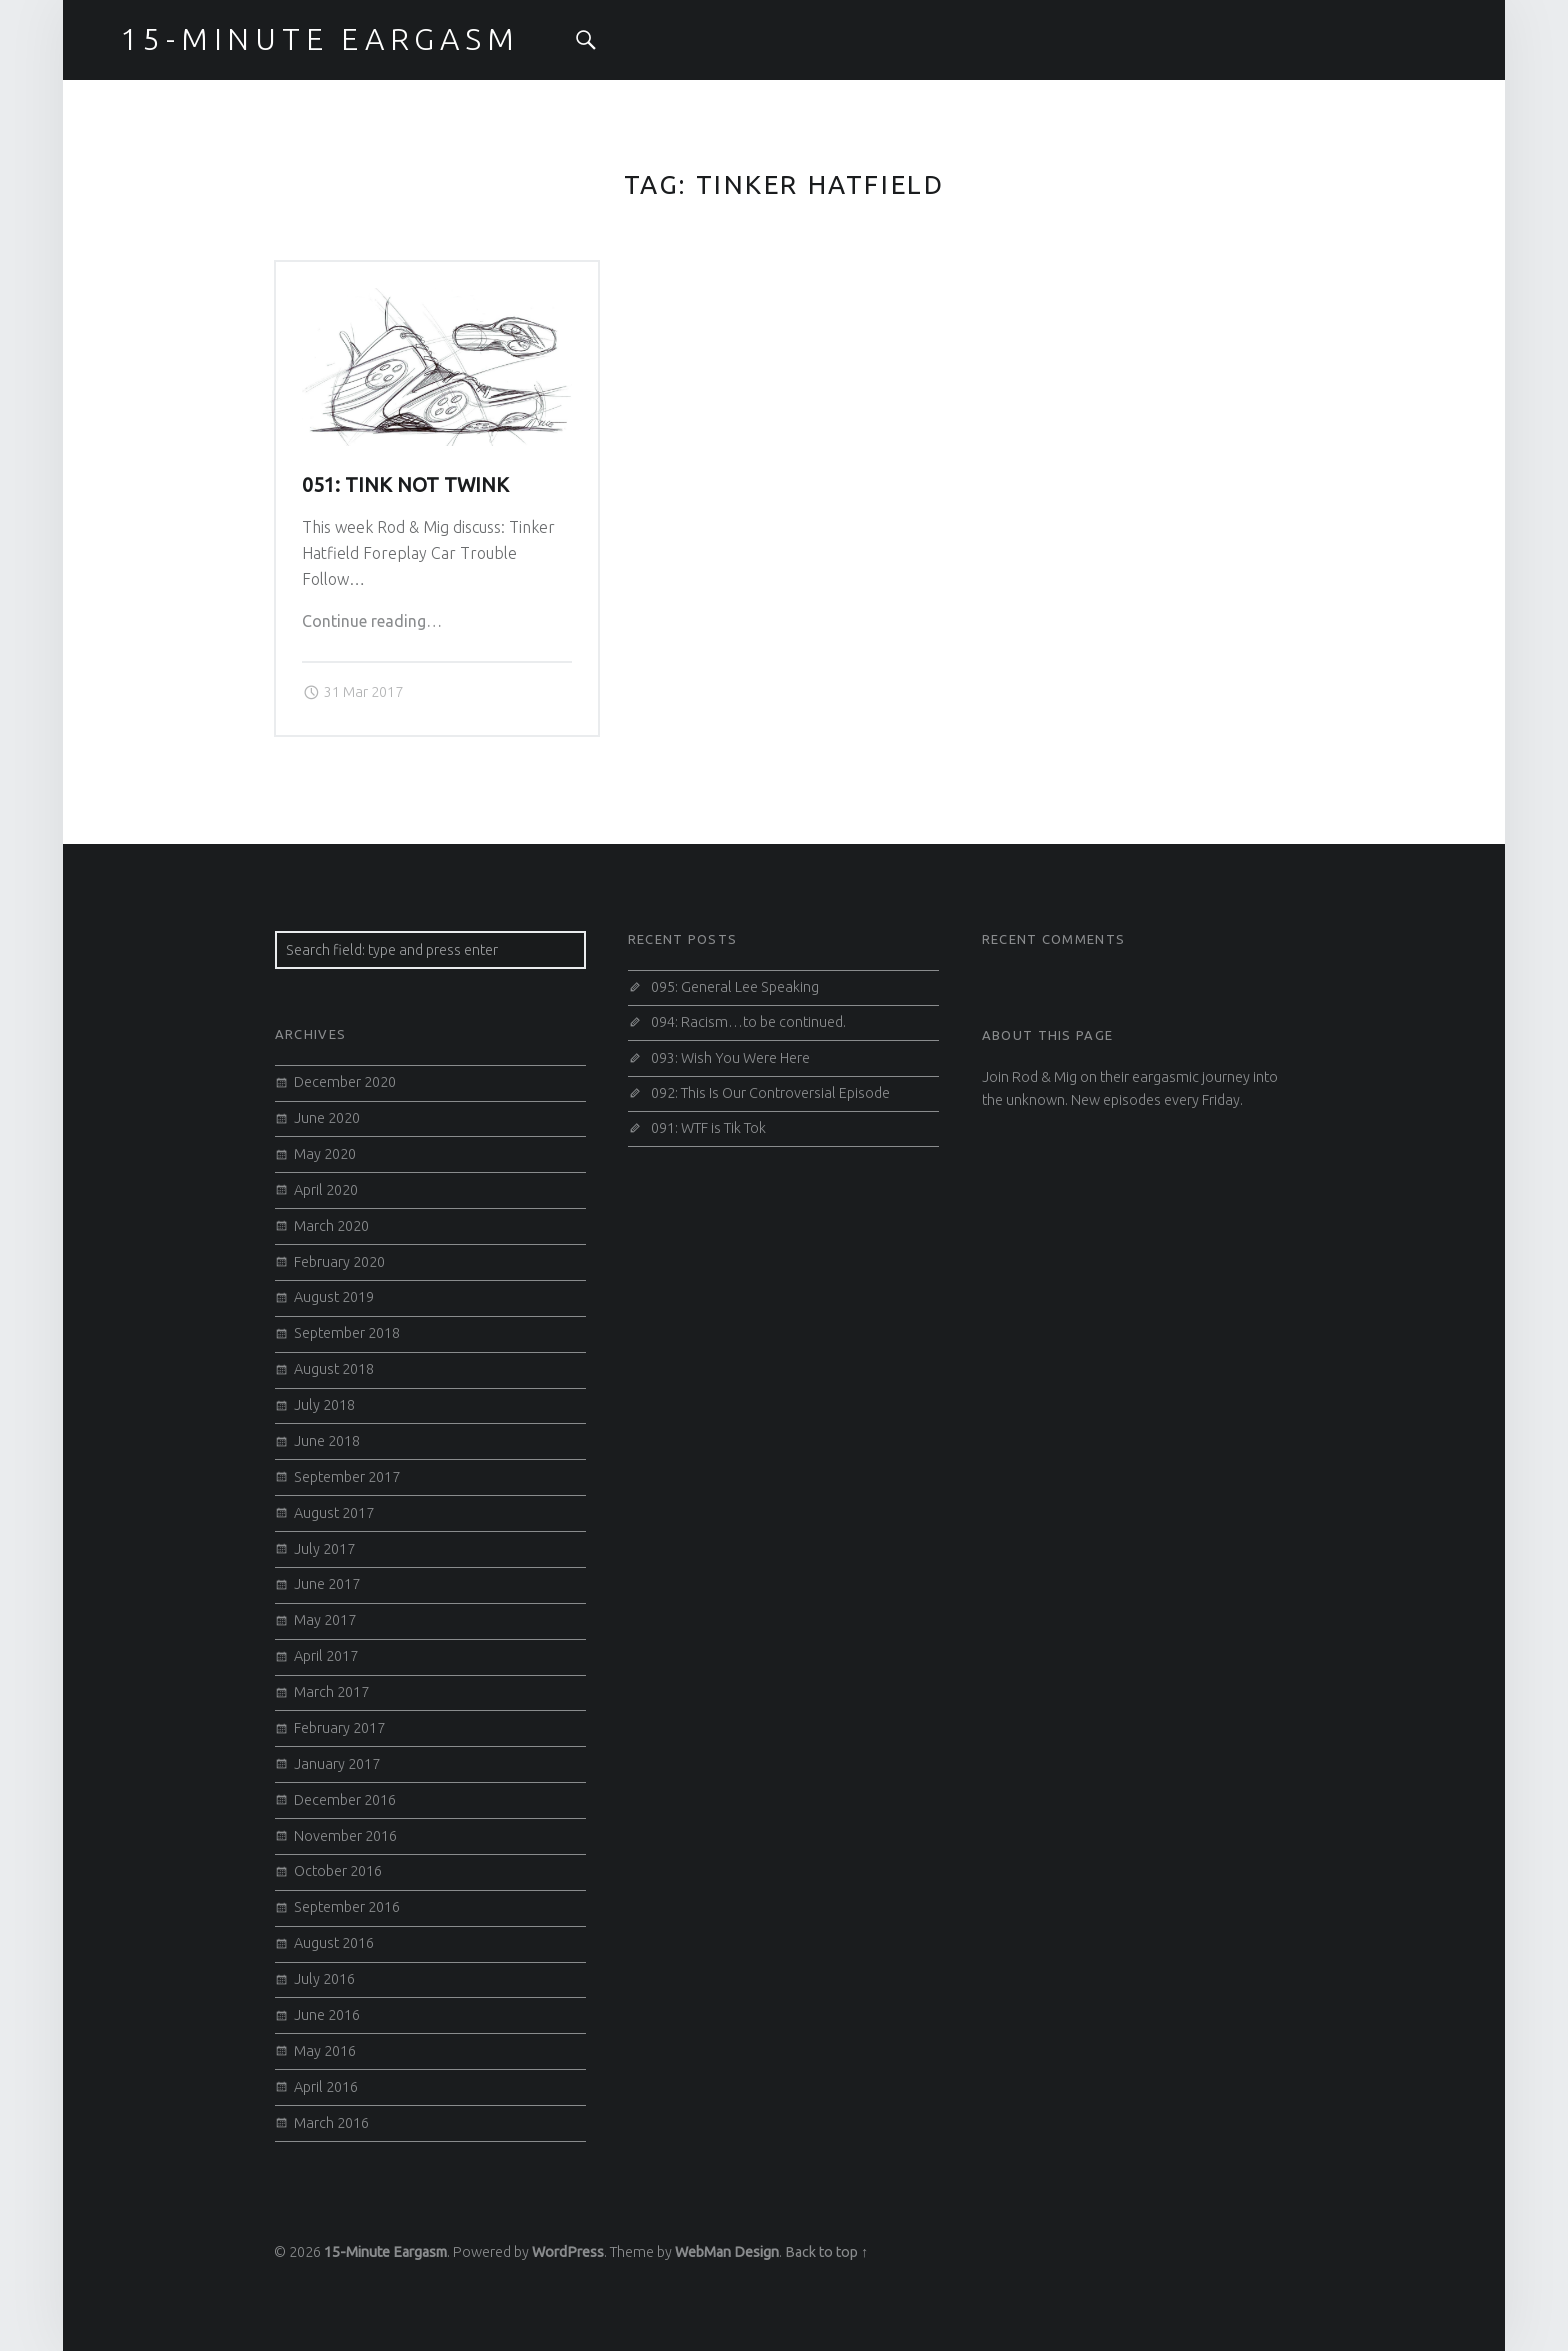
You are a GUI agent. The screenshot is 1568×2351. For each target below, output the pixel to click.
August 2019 (334, 1297)
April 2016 (326, 2087)
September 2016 (347, 1907)
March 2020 (331, 1226)
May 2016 (325, 2051)
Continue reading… (372, 621)
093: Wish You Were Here (730, 1058)
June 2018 (327, 1441)
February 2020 (339, 1262)
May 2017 (325, 1620)
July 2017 (324, 1549)
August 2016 (334, 1943)
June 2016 (327, 2015)
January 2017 (337, 1764)
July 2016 (324, 1979)
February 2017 (339, 1728)
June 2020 (327, 1118)
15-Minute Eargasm (385, 2252)
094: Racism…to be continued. (748, 1022)
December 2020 (345, 1082)
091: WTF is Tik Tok (708, 1128)
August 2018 (334, 1369)
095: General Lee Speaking (735, 987)
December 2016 (345, 1800)
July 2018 (324, 1405)
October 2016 (338, 1871)
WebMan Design (727, 2252)
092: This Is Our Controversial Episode (770, 1093)
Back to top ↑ (826, 2252)
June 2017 (327, 1584)
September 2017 (347, 1477)
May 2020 (325, 1154)
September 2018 (347, 1333)
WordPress (568, 2252)
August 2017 (334, 1513)
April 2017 (326, 1656)
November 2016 (345, 1836)
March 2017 (331, 1692)
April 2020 (326, 1190)
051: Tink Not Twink (405, 485)
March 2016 (331, 2123)
